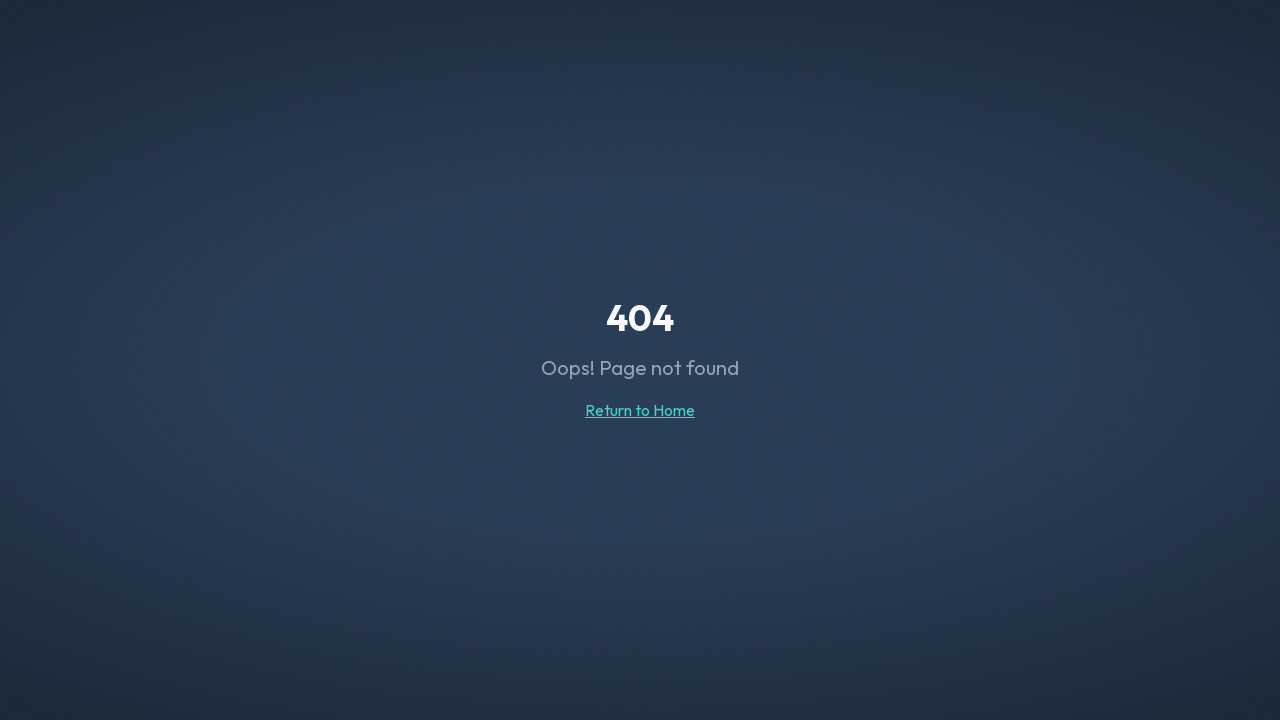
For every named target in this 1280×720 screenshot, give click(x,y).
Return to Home (640, 410)
